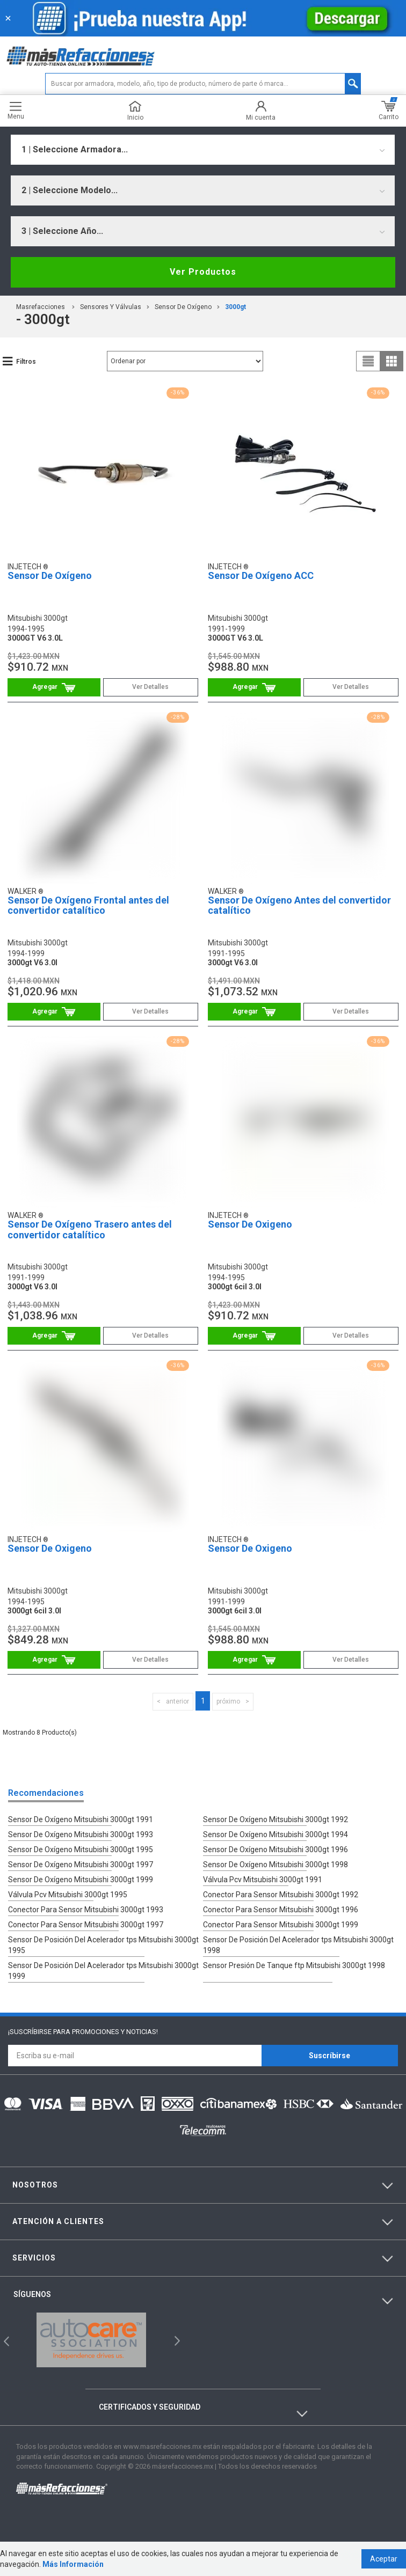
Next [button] (176, 2340)
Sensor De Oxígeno (183, 307)
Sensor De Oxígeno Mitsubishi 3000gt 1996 (275, 1849)
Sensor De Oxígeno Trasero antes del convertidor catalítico (90, 1230)
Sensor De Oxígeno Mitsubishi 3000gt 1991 (80, 1819)
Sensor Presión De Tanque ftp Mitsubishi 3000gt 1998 (294, 1965)
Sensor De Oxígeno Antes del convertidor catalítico (299, 905)
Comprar (54, 687)
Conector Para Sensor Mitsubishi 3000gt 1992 (280, 1894)
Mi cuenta (261, 111)
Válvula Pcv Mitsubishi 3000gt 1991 (262, 1879)
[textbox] (203, 83)
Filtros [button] (26, 361)
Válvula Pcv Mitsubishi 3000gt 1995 (67, 1894)
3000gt (235, 307)
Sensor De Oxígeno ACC (261, 575)
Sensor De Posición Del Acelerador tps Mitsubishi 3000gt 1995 (103, 1945)
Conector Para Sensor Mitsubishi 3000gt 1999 (280, 1924)
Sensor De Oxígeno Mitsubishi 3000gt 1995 (80, 1849)
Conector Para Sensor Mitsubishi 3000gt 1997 (85, 1924)
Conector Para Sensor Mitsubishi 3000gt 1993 (85, 1909)
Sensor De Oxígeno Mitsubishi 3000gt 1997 (80, 1864)
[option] (91, 2340)
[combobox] (203, 150)
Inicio (135, 111)
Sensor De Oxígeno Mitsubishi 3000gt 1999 (80, 1879)
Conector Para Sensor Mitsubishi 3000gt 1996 (280, 1909)
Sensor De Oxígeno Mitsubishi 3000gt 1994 (275, 1834)
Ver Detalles (150, 687)
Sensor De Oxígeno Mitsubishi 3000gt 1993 (80, 1834)
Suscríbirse (329, 2055)
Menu (16, 111)
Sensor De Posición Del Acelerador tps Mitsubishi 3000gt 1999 (103, 1970)
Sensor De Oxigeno (250, 1224)
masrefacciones (40, 307)
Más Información (73, 2564)
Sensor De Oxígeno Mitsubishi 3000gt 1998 (275, 1864)
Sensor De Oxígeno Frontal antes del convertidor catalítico (88, 905)
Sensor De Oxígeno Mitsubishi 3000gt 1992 (275, 1819)
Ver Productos (203, 272)
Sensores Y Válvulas (110, 307)
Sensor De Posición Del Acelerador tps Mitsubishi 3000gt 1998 (298, 1945)
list (368, 361)
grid (391, 361)
